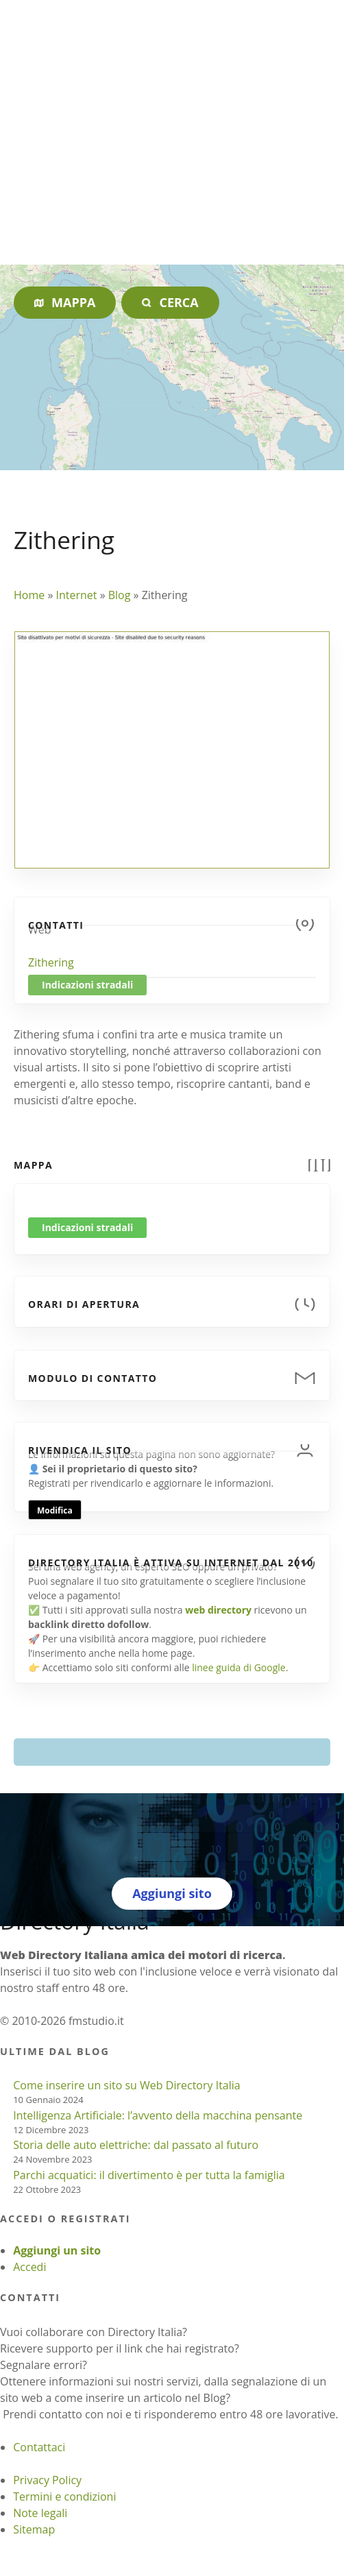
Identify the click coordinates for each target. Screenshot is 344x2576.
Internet (76, 595)
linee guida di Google (238, 1667)
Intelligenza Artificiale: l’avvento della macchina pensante (157, 2115)
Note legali (40, 2512)
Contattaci (39, 2447)
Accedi (29, 2266)
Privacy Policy (47, 2480)
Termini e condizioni (64, 2496)
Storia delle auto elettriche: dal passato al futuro (135, 2144)
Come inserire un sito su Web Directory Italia (127, 2085)
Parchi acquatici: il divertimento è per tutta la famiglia (148, 2175)
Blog (119, 595)
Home (29, 595)
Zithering (51, 962)
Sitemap (34, 2529)
